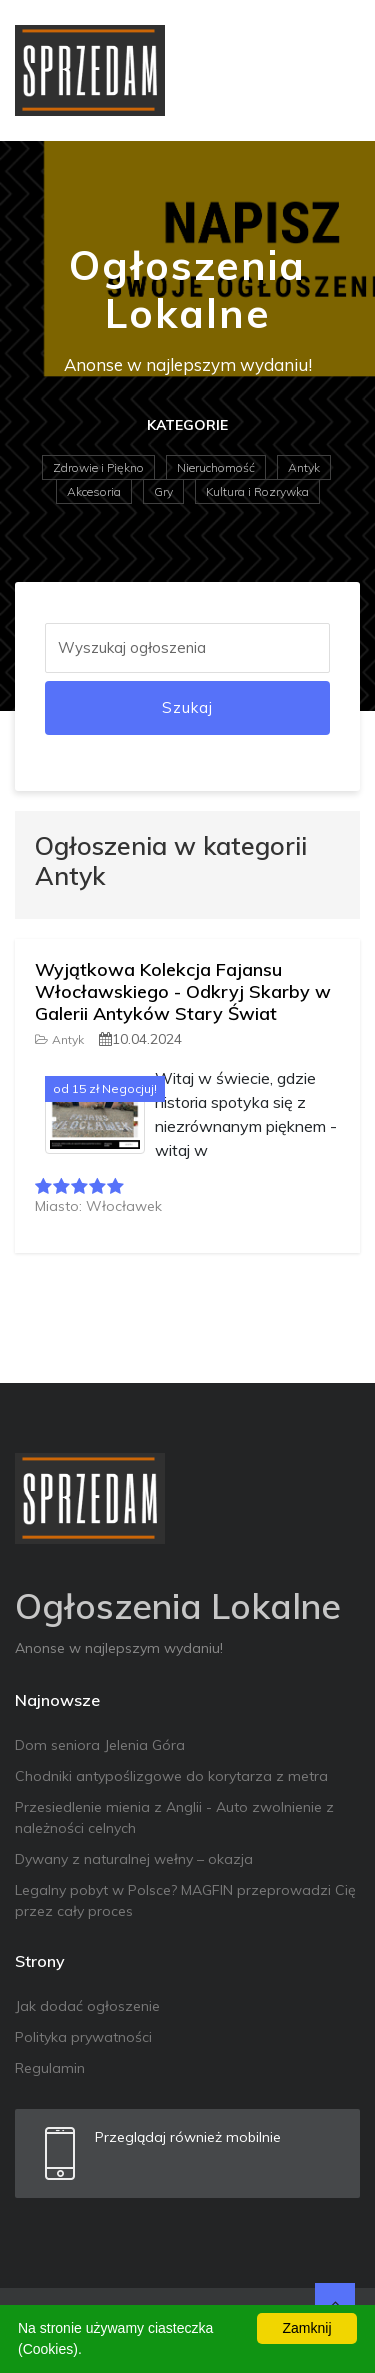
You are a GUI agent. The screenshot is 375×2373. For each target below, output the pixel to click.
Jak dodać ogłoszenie (87, 2006)
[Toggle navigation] (332, 70)
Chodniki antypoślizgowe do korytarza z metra (171, 1776)
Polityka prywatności (83, 2037)
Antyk (304, 467)
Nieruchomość (216, 467)
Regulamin (50, 2068)
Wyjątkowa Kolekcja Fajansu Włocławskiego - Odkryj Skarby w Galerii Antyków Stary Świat (183, 991)
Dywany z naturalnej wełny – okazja (134, 1859)
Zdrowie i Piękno (98, 467)
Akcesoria (94, 491)
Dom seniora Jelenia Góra (100, 1745)
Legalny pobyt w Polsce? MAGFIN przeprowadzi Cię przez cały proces (185, 1900)
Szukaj (187, 707)
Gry (163, 491)
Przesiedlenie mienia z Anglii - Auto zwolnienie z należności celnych (174, 1817)
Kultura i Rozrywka (257, 491)
